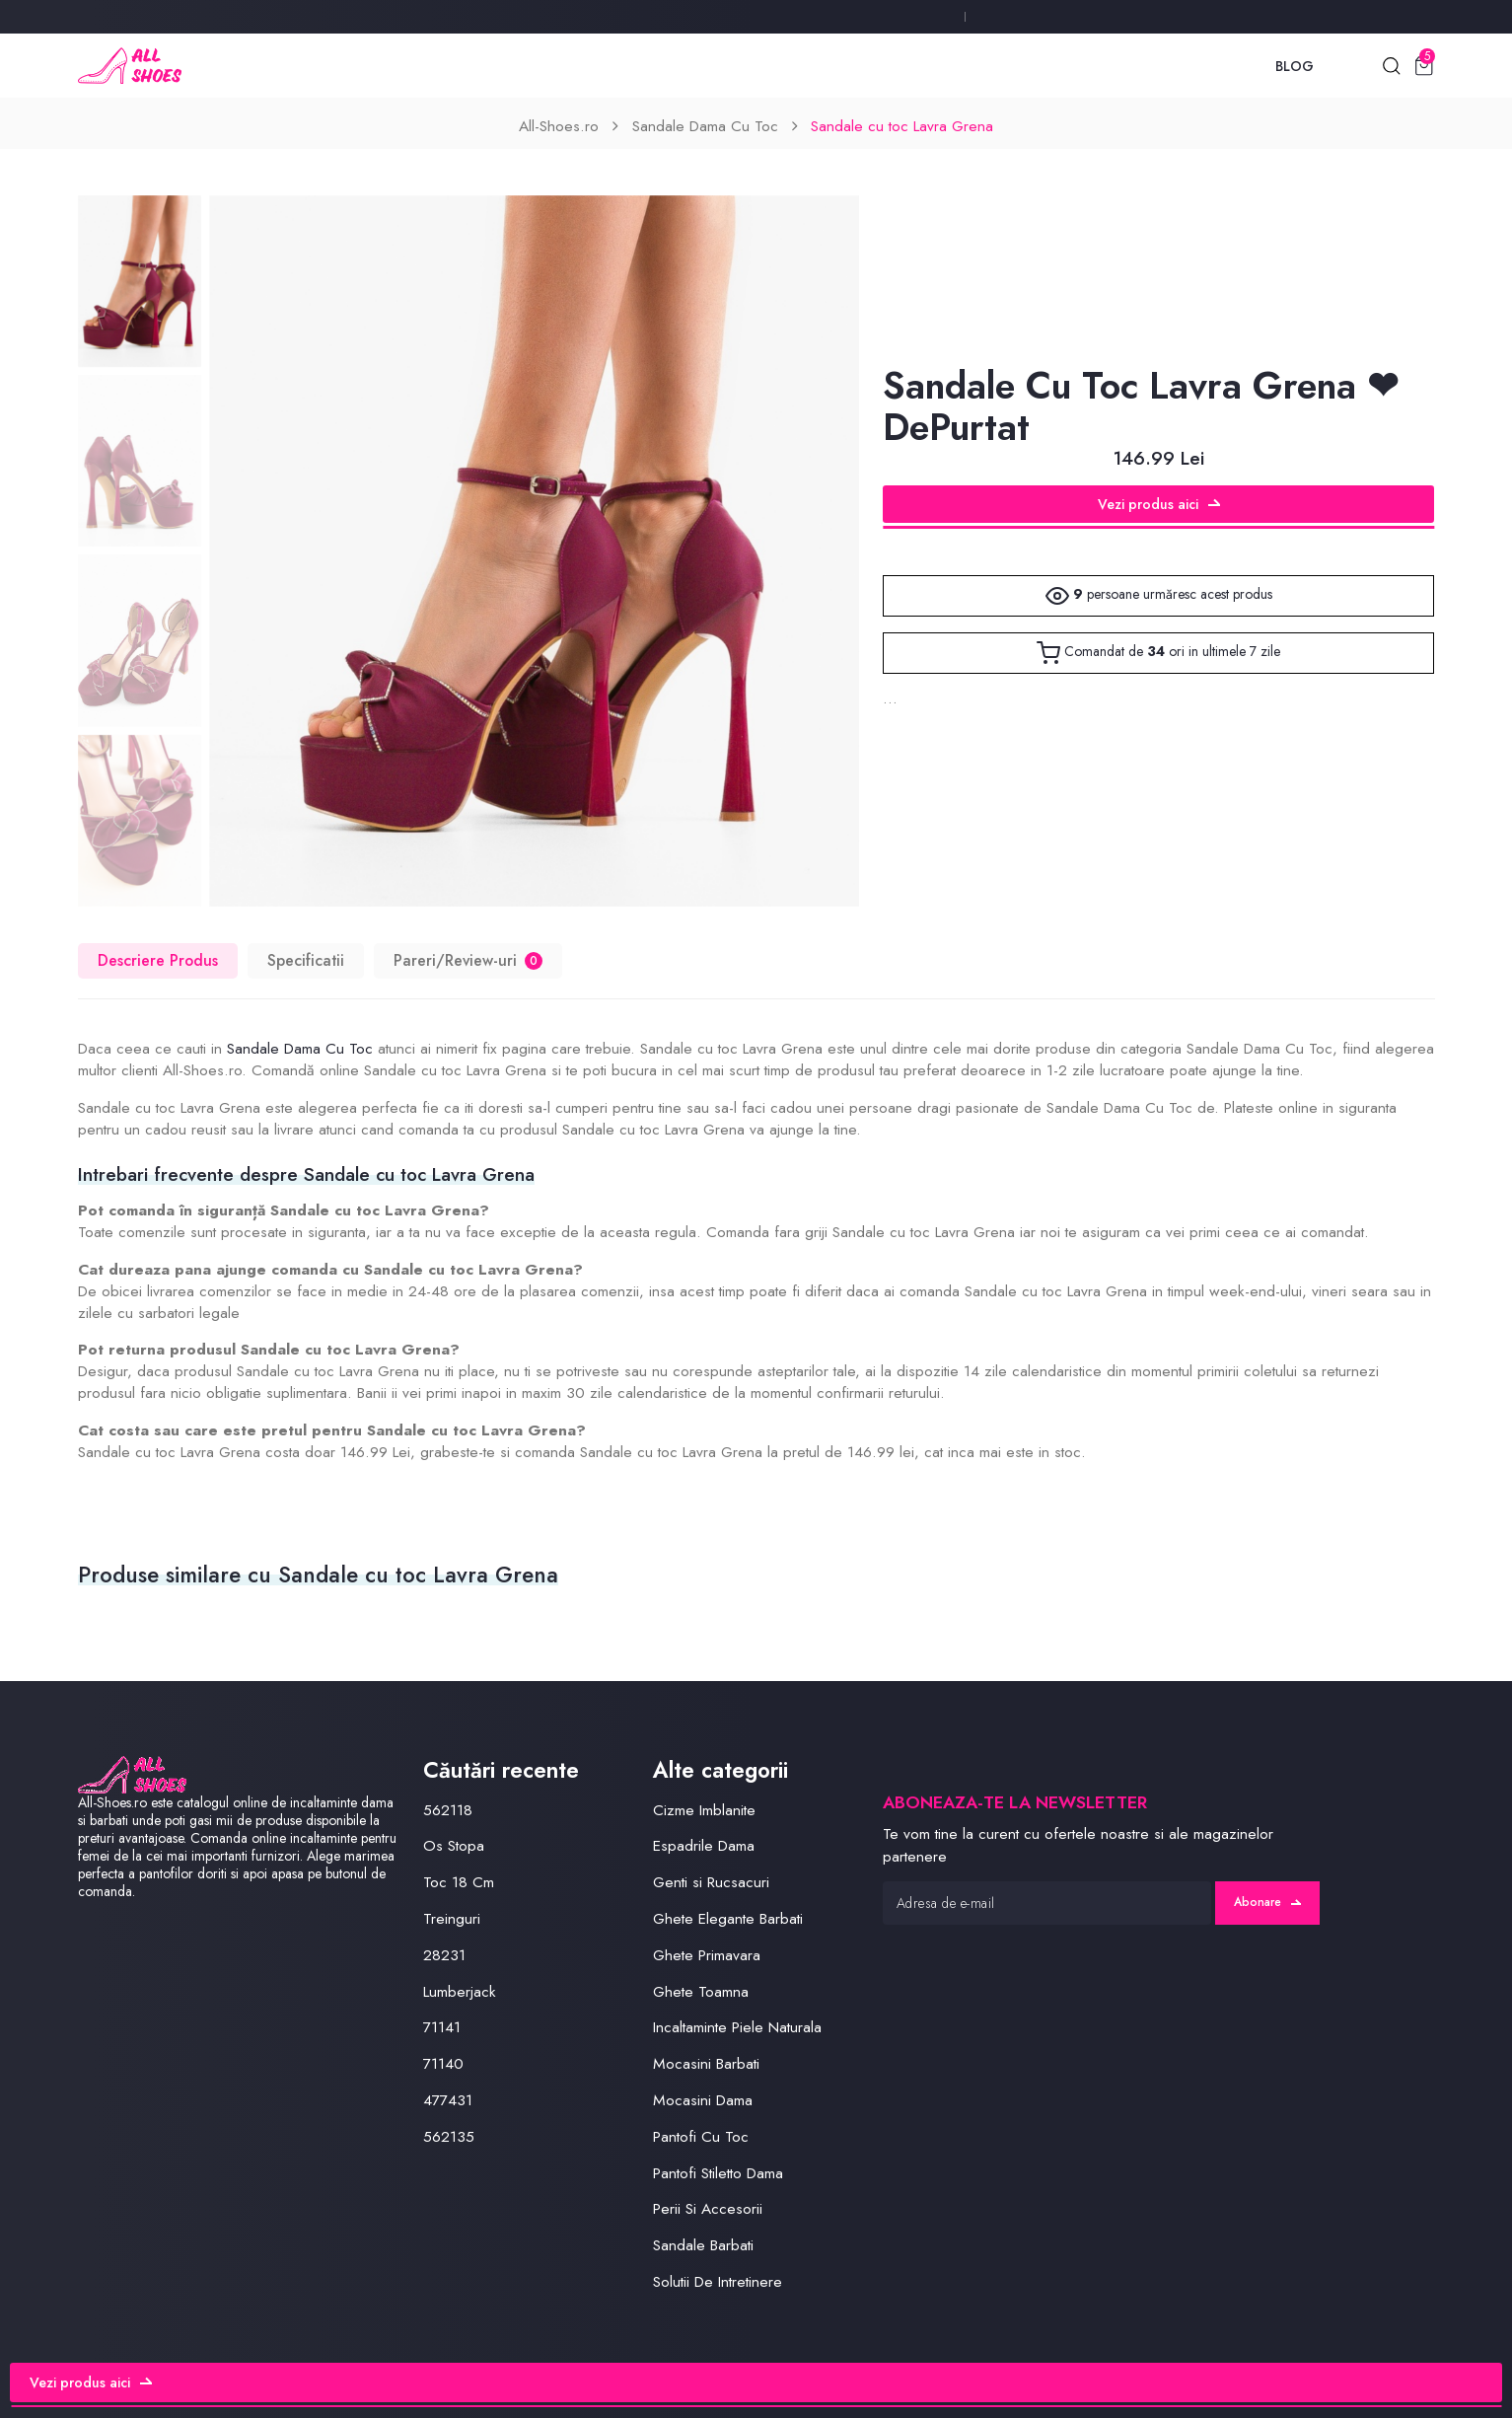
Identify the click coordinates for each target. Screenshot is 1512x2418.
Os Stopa (453, 1845)
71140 (443, 2063)
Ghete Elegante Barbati (728, 1918)
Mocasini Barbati (706, 2063)
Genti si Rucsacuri (711, 1881)
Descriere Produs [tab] (158, 960)
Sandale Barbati (703, 2245)
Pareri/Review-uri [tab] (468, 960)
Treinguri (451, 1918)
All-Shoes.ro (559, 125)
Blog (1294, 66)
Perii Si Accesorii (707, 2208)
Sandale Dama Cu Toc (705, 125)
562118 (447, 1809)
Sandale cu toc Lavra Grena (902, 125)
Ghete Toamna (701, 1991)
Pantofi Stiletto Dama (718, 2173)
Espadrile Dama (704, 1845)
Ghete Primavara (706, 1954)
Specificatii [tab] (305, 960)
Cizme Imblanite (704, 1809)
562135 (448, 2136)
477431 (447, 2099)
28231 (444, 1954)
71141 (442, 2026)
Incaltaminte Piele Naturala (737, 2026)
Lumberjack (459, 1991)
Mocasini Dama (703, 2099)
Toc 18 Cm (458, 1881)
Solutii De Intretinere (717, 2281)
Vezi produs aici (1159, 504)
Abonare (1267, 1902)
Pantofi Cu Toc (701, 2136)
